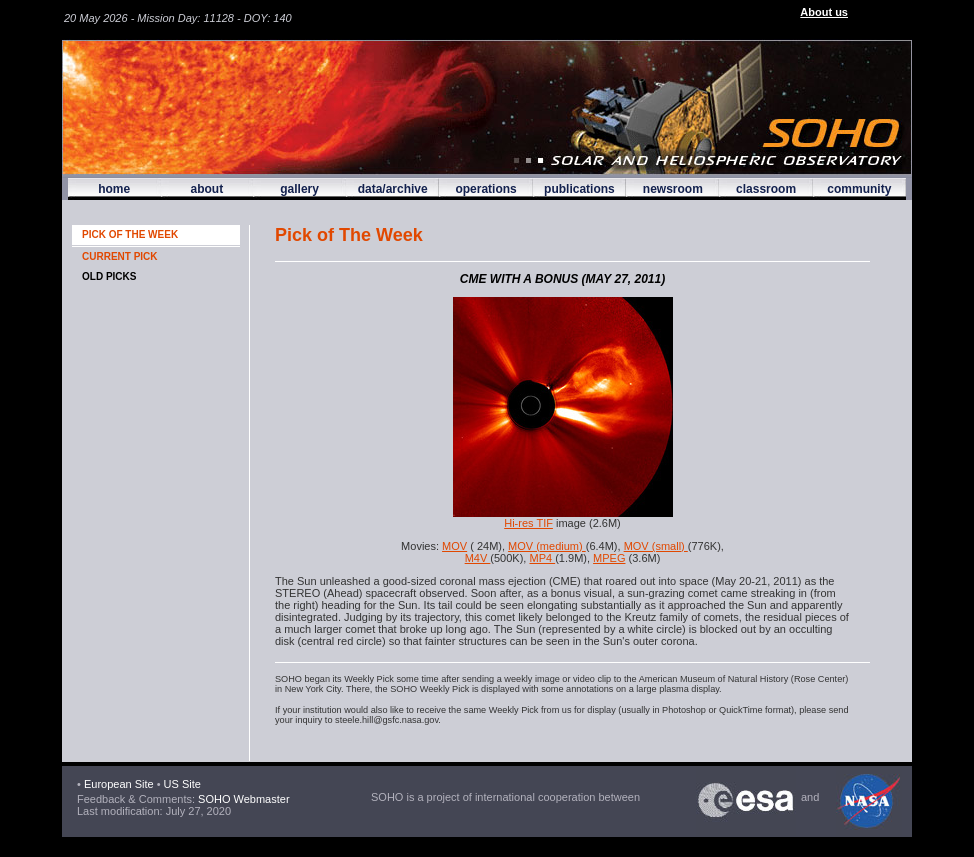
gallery (299, 189)
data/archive (393, 189)
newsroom (673, 189)
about (206, 189)
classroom (766, 189)
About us (824, 12)
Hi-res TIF (528, 523)
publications (579, 189)
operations (485, 189)
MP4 (542, 558)
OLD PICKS (109, 276)
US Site (182, 784)
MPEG (609, 558)
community (859, 189)
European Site (119, 784)
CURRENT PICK (120, 256)
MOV (454, 546)
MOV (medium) (547, 546)
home (114, 189)
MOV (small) (656, 546)
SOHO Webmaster (242, 799)
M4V (478, 558)
